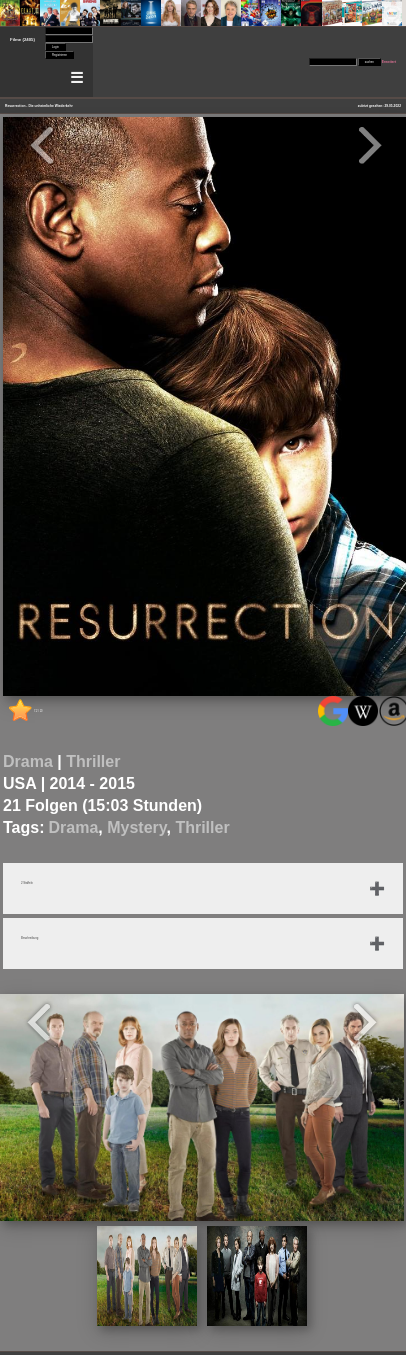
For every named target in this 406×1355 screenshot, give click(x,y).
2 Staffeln (27, 883)
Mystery (136, 827)
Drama (28, 761)
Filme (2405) (22, 39)
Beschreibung (29, 938)
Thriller (93, 761)
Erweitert (389, 62)
